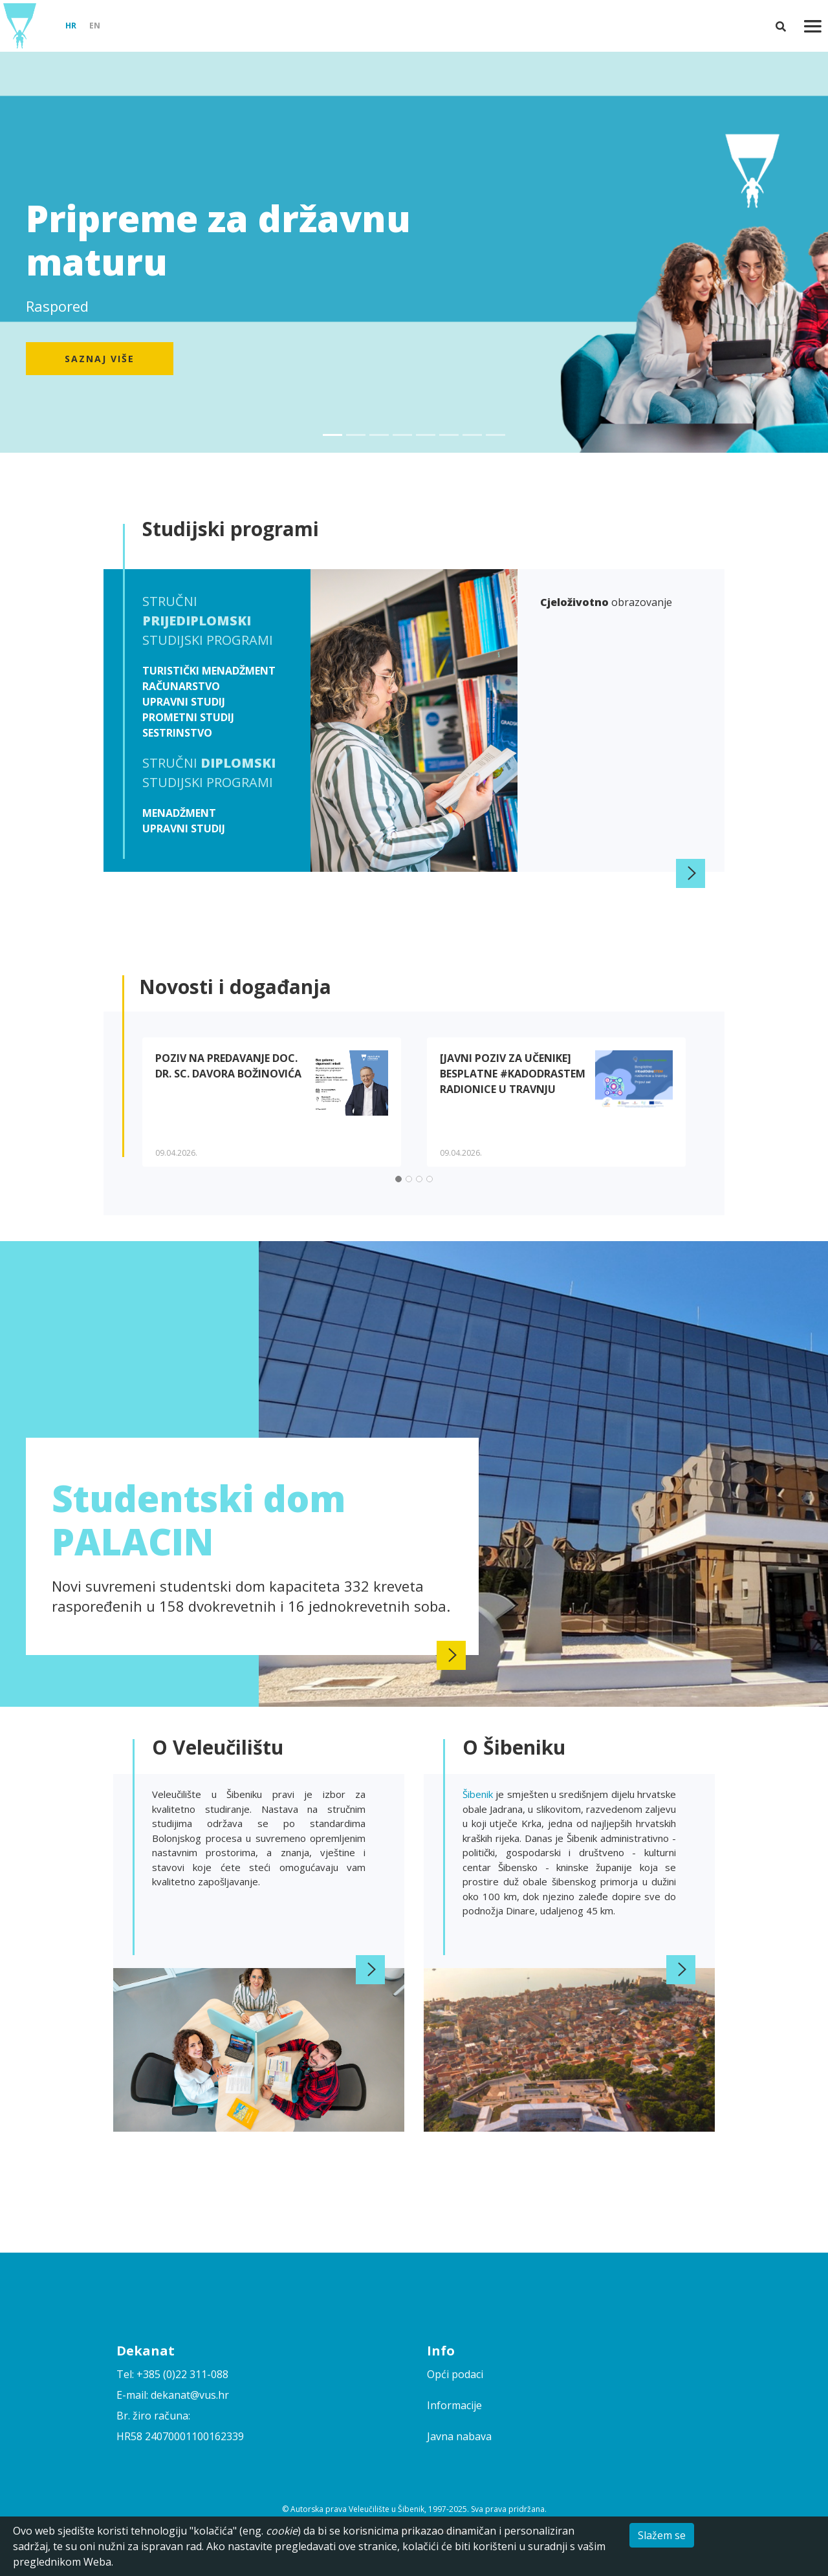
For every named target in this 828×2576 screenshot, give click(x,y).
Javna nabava (459, 2436)
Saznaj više (100, 358)
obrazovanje (606, 602)
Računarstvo (181, 686)
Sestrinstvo (177, 733)
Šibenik (479, 1794)
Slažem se (662, 2535)
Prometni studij (188, 717)
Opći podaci (455, 2374)
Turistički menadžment (209, 671)
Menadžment (179, 813)
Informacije (454, 2405)
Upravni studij (183, 702)
